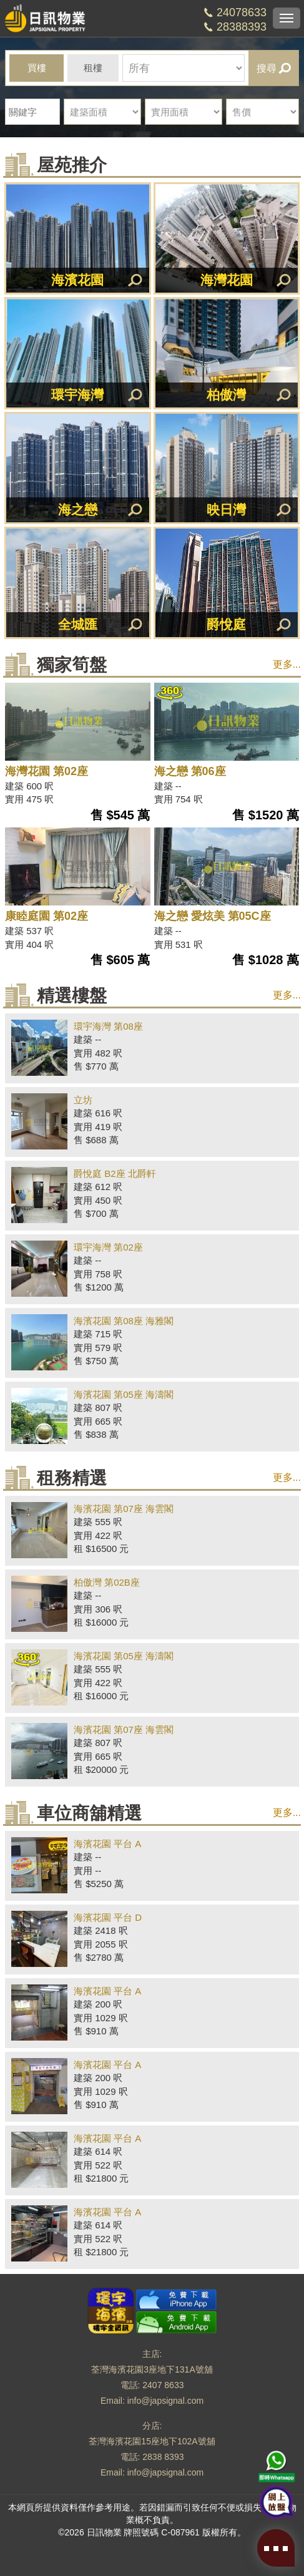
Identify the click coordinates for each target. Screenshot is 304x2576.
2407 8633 (163, 2385)
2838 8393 (163, 2457)
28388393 (242, 27)
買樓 (36, 67)
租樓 (93, 67)
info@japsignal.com (165, 2401)
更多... (287, 664)
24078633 (242, 12)
